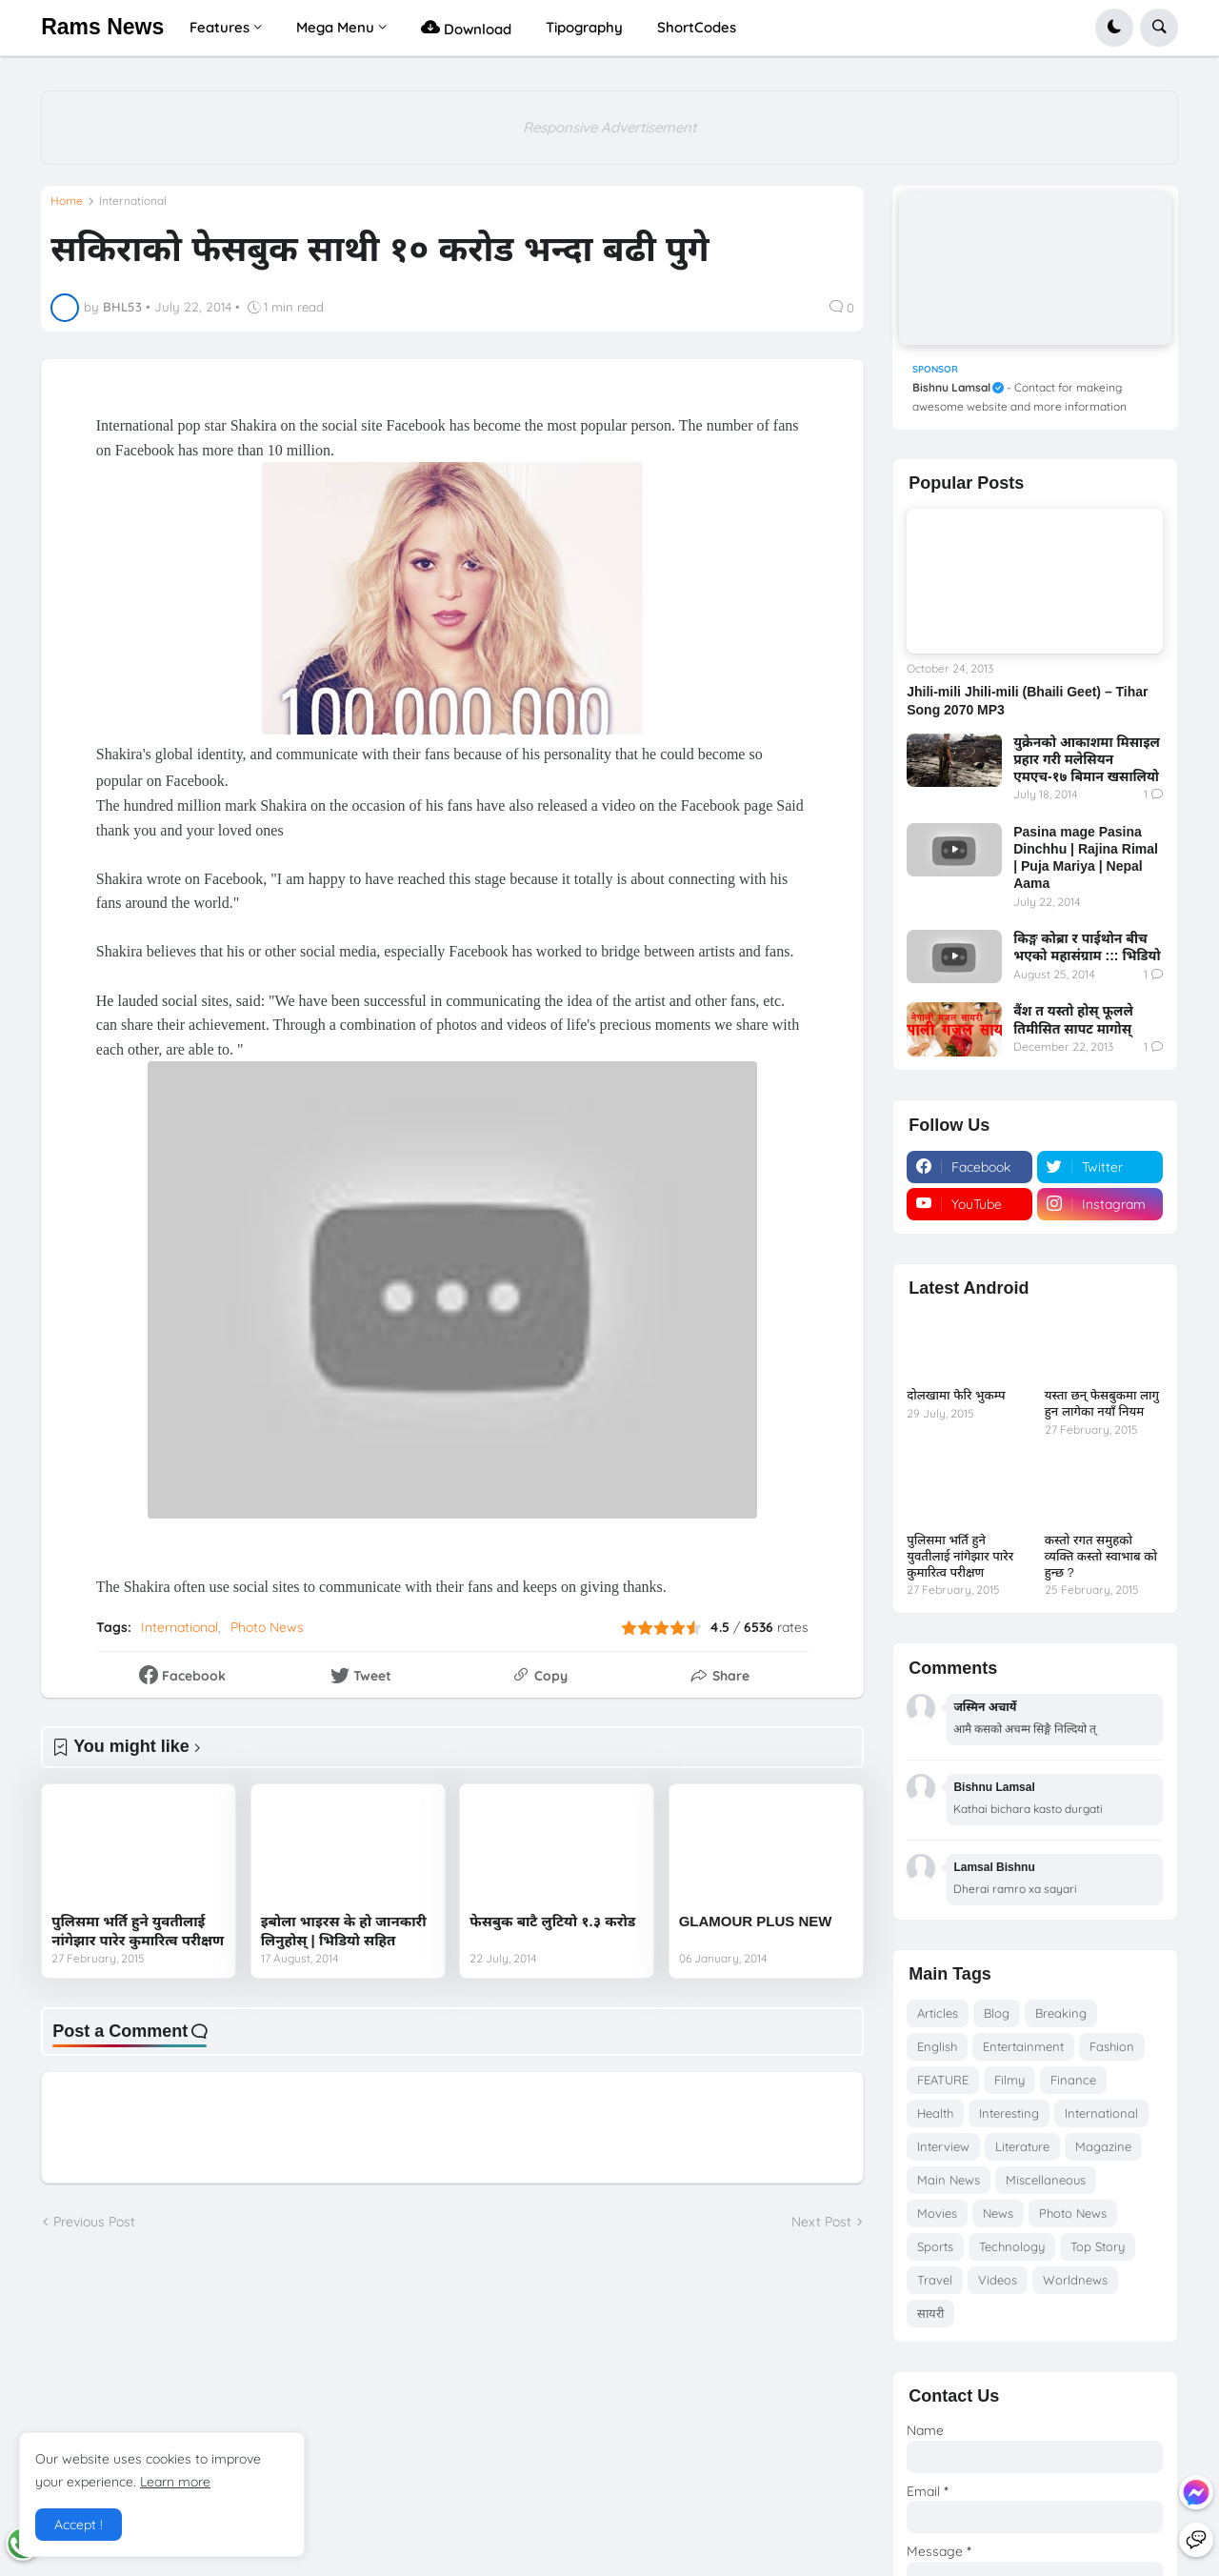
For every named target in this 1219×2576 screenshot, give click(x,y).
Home (66, 201)
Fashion (1111, 2046)
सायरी (930, 2313)
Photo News (267, 1627)
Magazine (1103, 2146)
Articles (937, 2013)
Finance (1073, 2079)
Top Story (1097, 2246)
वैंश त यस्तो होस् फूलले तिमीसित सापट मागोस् (1073, 1019)
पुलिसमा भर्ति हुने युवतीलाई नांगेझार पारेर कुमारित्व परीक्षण (137, 1930)
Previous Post (94, 2221)
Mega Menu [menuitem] (335, 27)
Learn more (175, 2481)
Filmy (1009, 2079)
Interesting (1009, 2113)
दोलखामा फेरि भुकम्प (956, 1395)
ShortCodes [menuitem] (696, 27)
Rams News (102, 26)
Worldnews (1075, 2279)
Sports (935, 2246)
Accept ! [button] (78, 2524)
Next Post (821, 2221)
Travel (934, 2279)
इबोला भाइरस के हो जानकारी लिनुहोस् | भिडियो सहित (344, 1930)
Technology (1012, 2246)
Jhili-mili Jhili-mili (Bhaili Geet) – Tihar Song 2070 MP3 (1027, 700)
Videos (997, 2279)
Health (935, 2113)
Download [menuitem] (466, 27)
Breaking (1061, 2013)
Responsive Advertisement (609, 127)
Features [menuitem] (220, 27)
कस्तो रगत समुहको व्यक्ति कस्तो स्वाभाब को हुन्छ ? (1101, 1556)
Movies (937, 2213)
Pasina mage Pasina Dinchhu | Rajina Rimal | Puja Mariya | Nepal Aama (1085, 858)
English (937, 2046)
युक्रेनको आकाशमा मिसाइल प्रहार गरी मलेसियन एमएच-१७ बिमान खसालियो (1086, 759)
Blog (996, 2013)
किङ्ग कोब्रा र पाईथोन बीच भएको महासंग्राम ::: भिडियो (1086, 947)
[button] (1114, 28)
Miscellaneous (1046, 2179)
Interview (943, 2146)
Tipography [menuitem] (584, 27)
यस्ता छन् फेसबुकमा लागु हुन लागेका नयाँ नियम (1102, 1403)
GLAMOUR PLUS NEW (755, 1921)
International (133, 201)
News (998, 2213)
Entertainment (1023, 2046)
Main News (948, 2179)
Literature (1022, 2146)
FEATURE (943, 2079)
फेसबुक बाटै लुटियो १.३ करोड (552, 1921)
